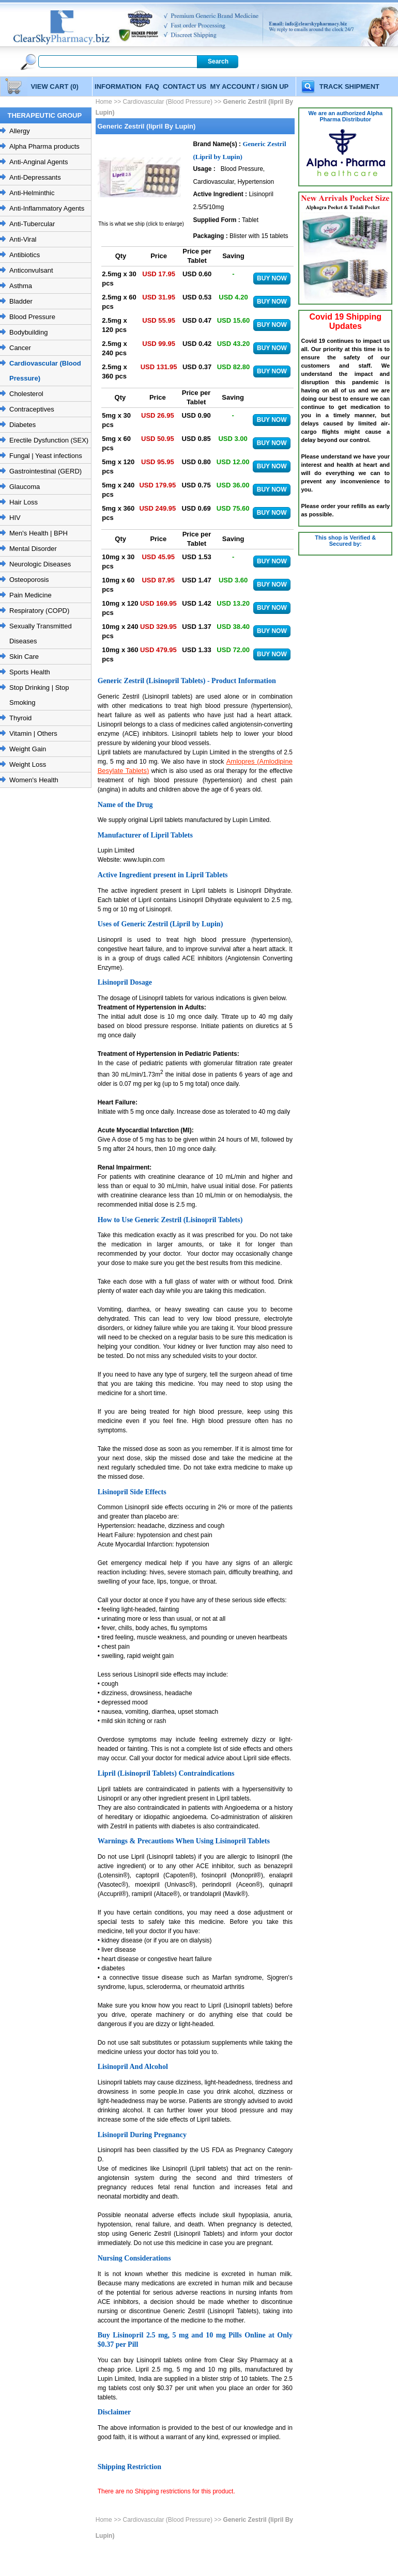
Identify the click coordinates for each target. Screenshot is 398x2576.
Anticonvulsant (31, 270)
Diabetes (22, 425)
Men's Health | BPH (38, 533)
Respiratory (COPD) (39, 610)
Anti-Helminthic (31, 193)
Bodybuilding (28, 332)
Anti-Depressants (35, 177)
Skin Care (24, 656)
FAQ (152, 86)
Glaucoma (24, 487)
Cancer (20, 348)
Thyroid (20, 718)
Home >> (109, 101)
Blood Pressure (32, 317)
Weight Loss (27, 764)
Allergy (19, 131)
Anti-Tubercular (32, 224)
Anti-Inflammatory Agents (46, 208)
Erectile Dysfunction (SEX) (48, 440)
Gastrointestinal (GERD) (45, 471)
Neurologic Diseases (40, 564)
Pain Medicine (30, 595)
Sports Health (29, 672)
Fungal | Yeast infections (45, 456)
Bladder (21, 301)
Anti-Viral (23, 239)
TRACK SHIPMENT (349, 86)
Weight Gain (27, 749)
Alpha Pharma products (44, 146)
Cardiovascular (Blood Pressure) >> (172, 101)
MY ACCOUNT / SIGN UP (249, 86)
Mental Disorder (33, 548)
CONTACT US (184, 86)
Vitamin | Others (33, 733)
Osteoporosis (29, 579)
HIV (15, 517)
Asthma (20, 286)
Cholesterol (26, 394)
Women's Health (33, 780)
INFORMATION (118, 86)
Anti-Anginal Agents (38, 162)
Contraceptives (31, 409)
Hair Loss (23, 502)
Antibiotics (24, 255)
